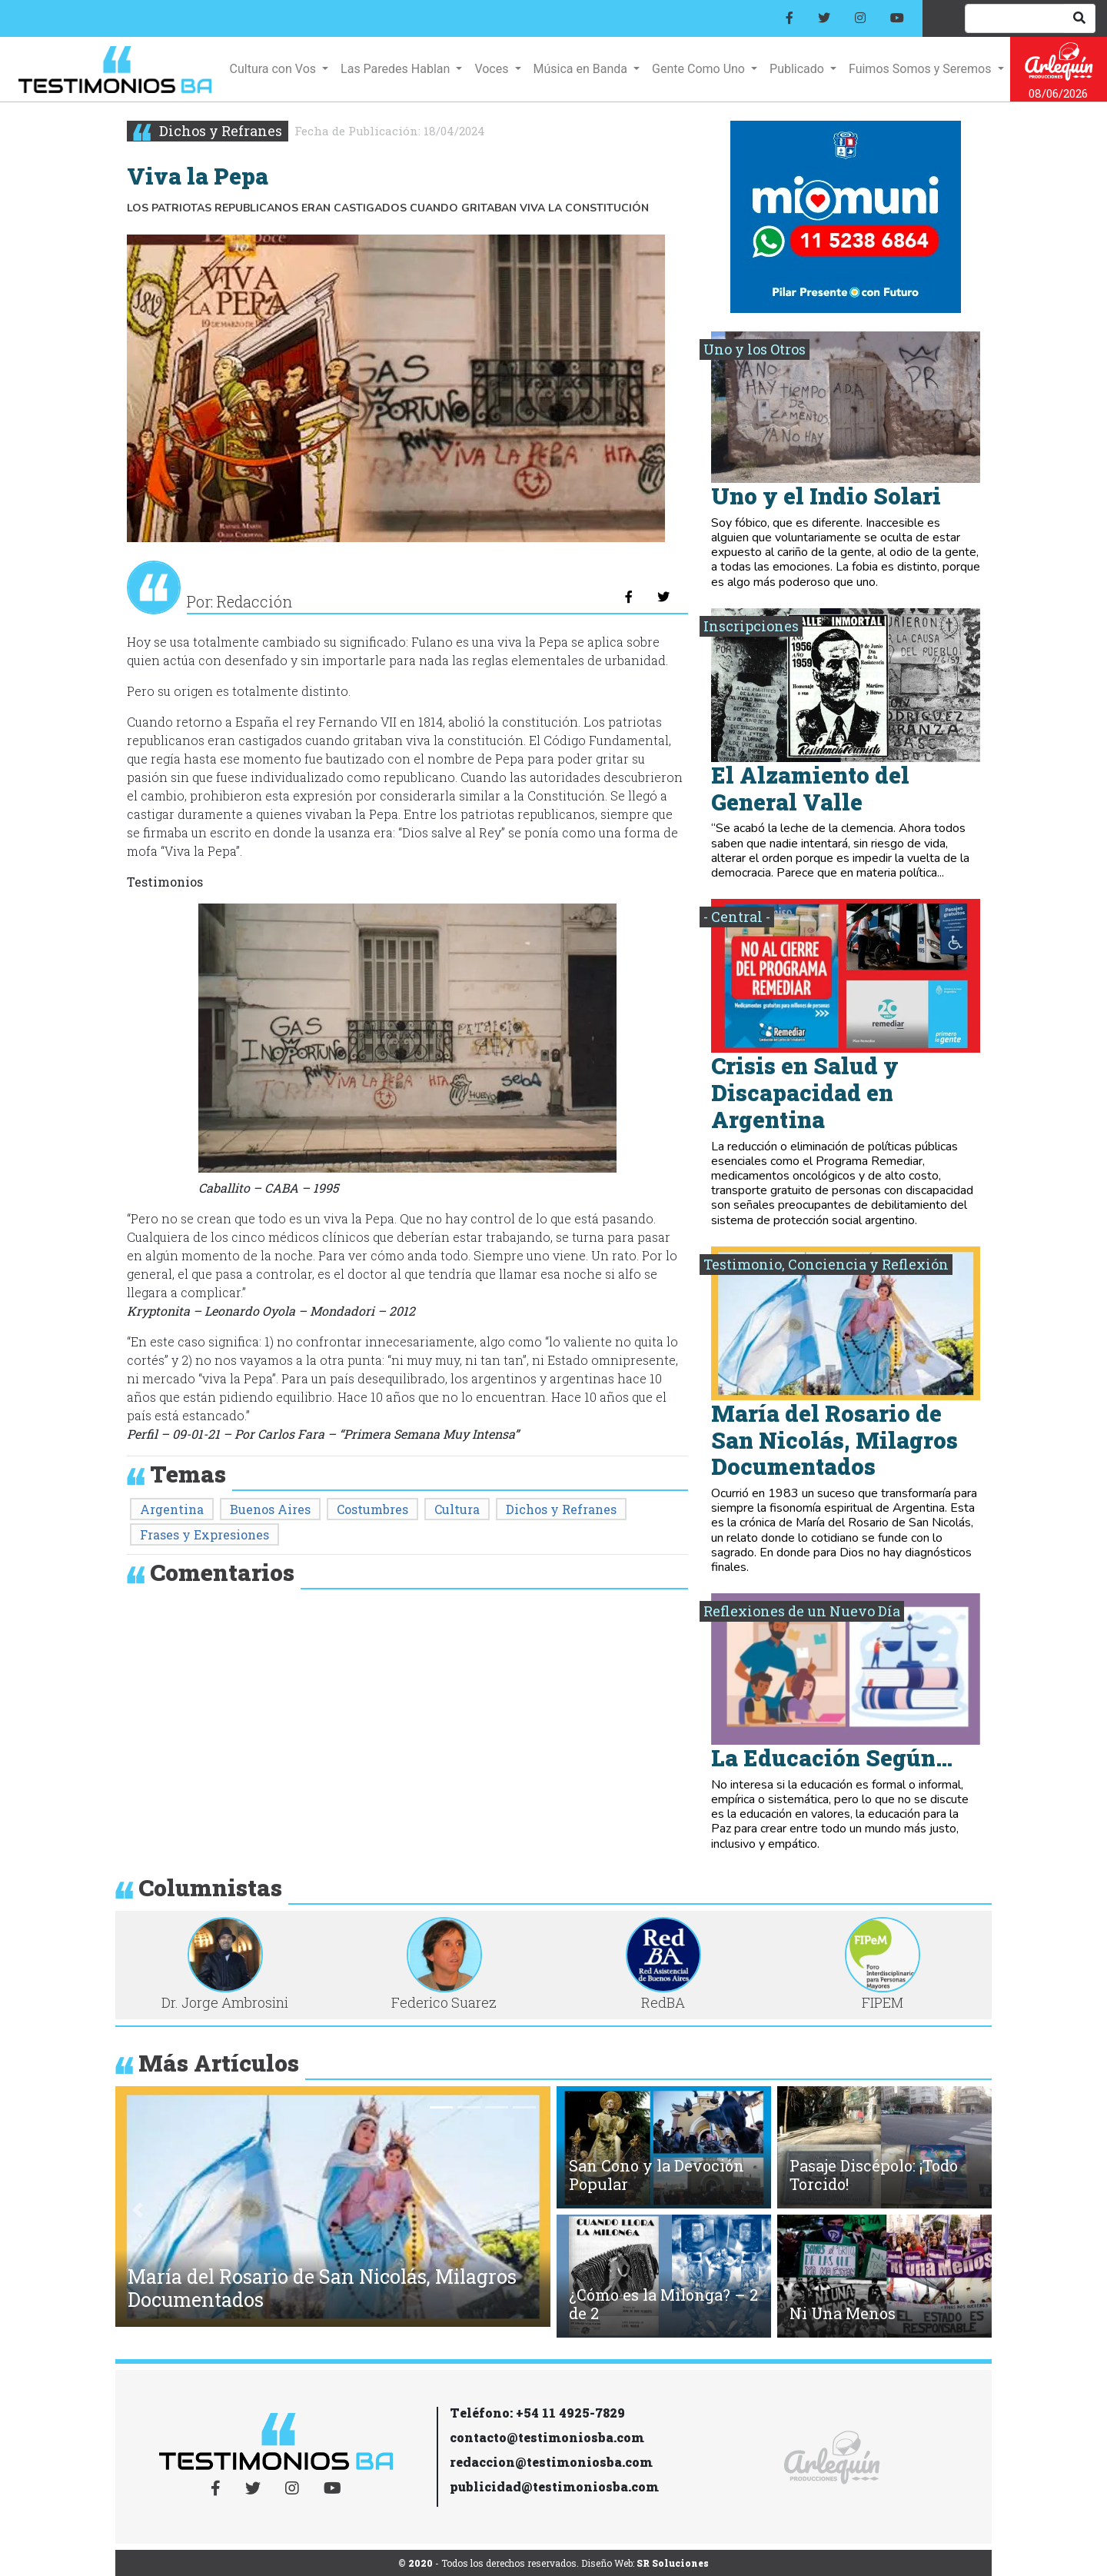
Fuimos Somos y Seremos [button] (921, 69)
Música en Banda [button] (582, 69)
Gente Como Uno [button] (700, 69)
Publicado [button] (798, 69)
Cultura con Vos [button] (274, 69)
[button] (137, 2210)
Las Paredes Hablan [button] (397, 69)
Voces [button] (492, 69)
